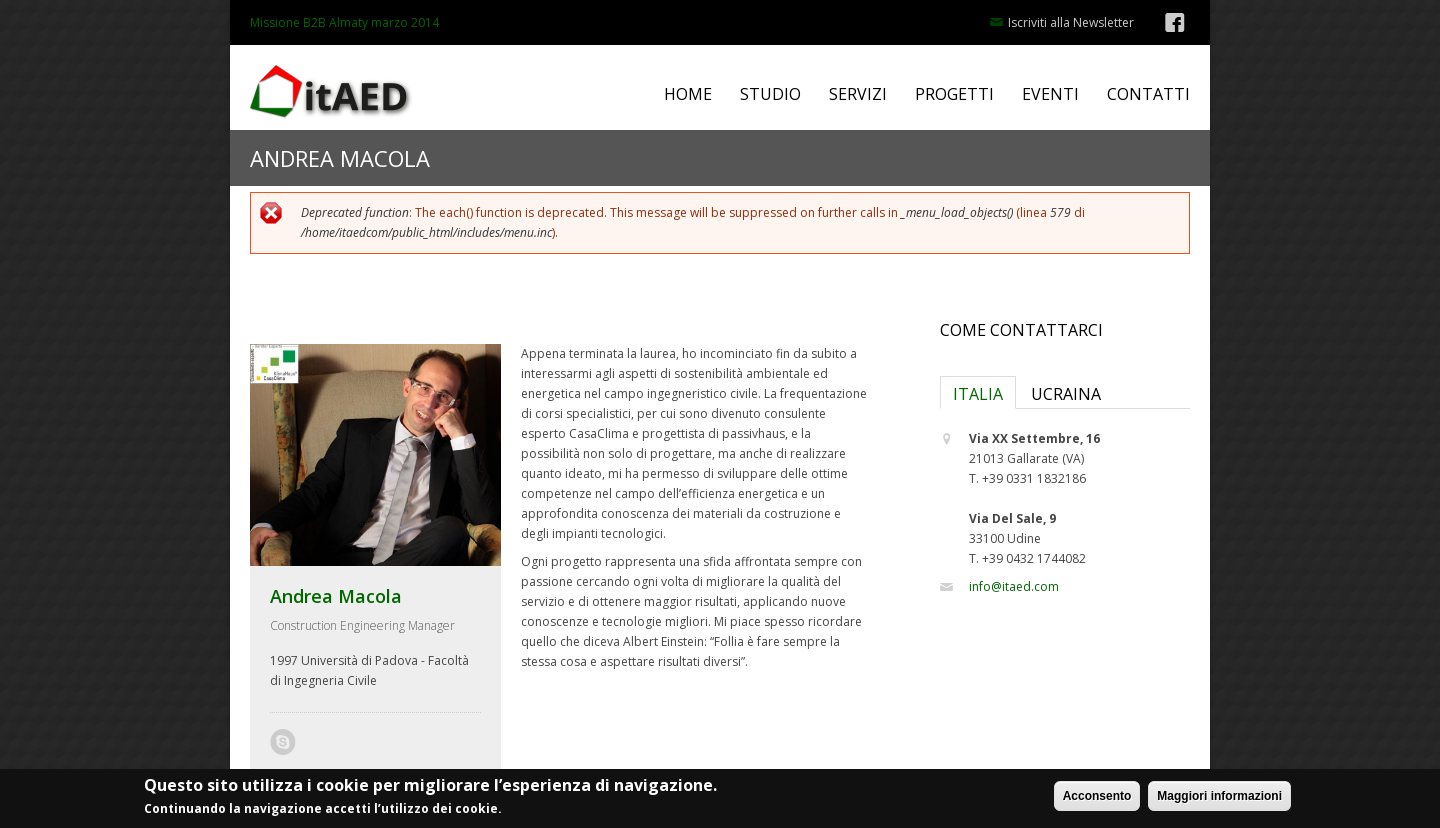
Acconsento (1097, 800)
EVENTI (1050, 95)
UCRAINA (1066, 394)
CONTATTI (1148, 95)
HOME (688, 95)
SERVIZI (858, 95)
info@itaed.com (1014, 586)
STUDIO (770, 95)
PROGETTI (954, 95)
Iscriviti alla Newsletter (1071, 22)
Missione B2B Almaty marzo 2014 (344, 22)
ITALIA (978, 394)
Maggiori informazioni (1219, 800)
